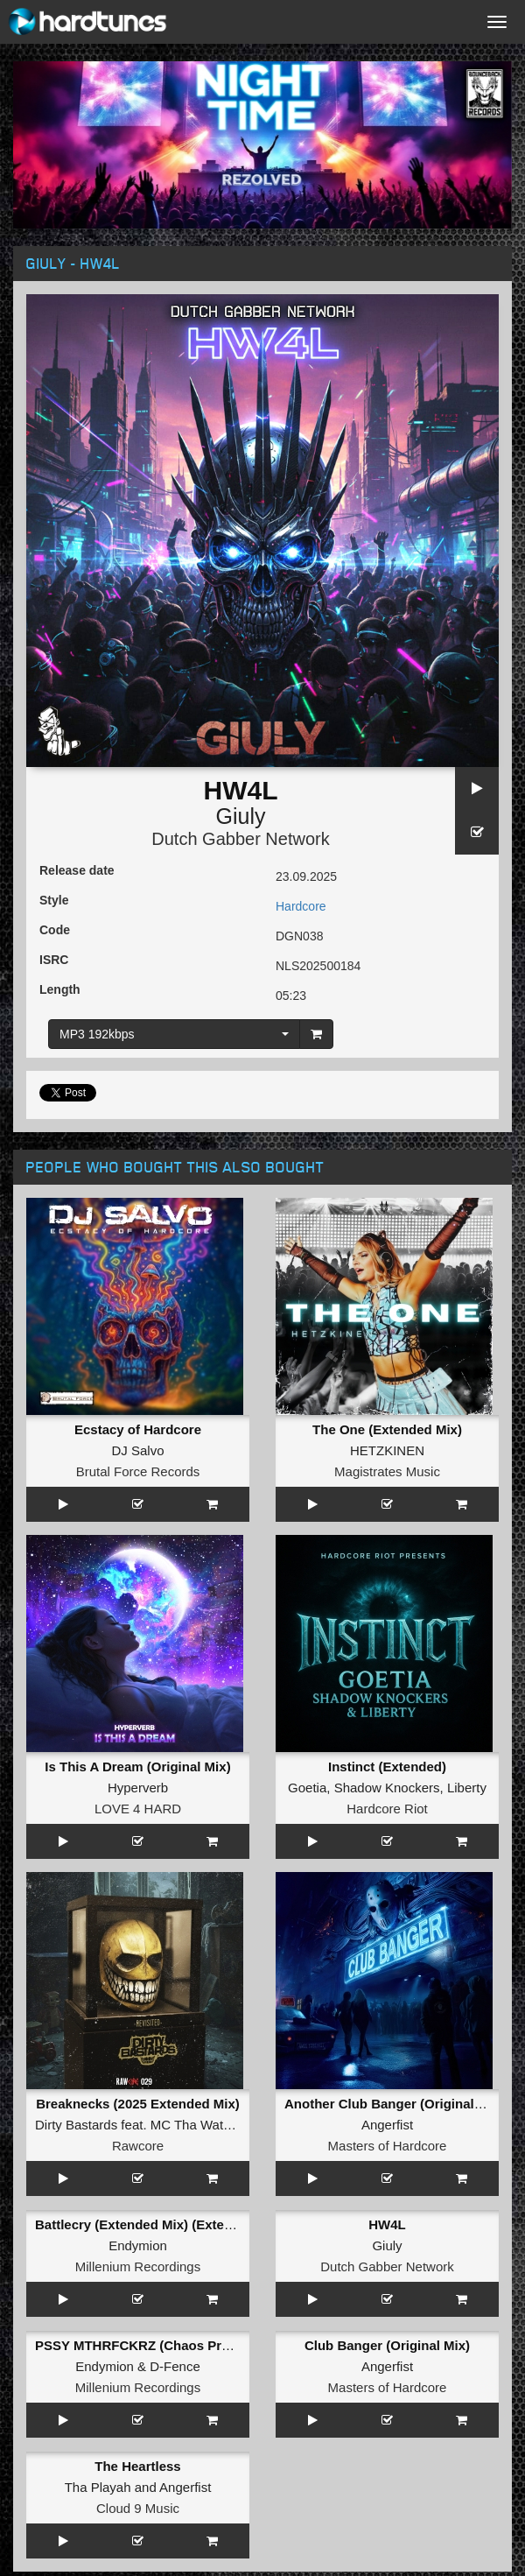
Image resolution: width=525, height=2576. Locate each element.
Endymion (137, 2245)
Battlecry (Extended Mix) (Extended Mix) (160, 2224)
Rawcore (138, 2145)
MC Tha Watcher (199, 2124)
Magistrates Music (387, 1471)
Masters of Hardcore (387, 2145)
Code (54, 930)
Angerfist (387, 2124)
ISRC (53, 960)
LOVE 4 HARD (137, 1808)
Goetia (307, 1787)
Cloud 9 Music (137, 2508)
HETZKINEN (387, 1450)
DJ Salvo (137, 1450)
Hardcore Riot (387, 1808)
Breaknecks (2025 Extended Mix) (138, 2103)
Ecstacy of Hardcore (137, 1429)
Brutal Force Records (138, 1471)
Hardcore (301, 906)
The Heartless (137, 2466)
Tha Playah (98, 2487)
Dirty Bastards (76, 2124)
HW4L (387, 2224)
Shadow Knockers (387, 1787)
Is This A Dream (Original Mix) (137, 1766)
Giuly (241, 816)
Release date (77, 870)
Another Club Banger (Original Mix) (394, 2103)
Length (59, 989)
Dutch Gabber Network (240, 838)
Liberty (466, 1787)
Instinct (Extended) (387, 1766)
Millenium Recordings (137, 2266)
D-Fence (175, 2366)
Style (53, 900)
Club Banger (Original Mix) (387, 2345)
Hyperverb (138, 1787)
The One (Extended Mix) (387, 1429)
